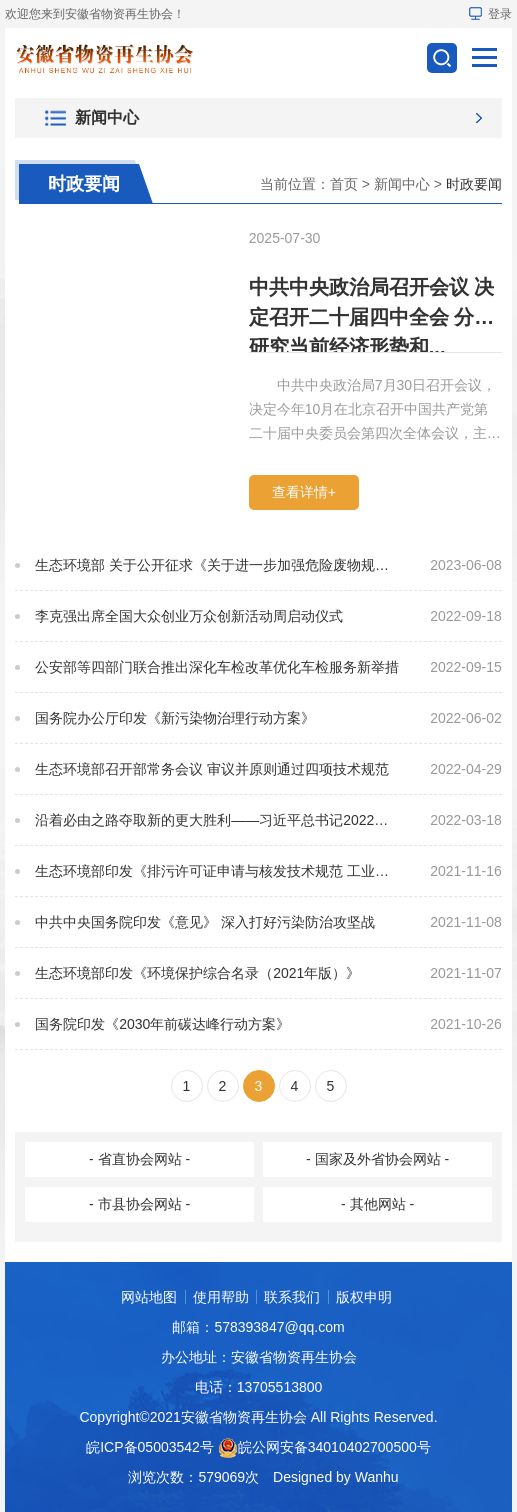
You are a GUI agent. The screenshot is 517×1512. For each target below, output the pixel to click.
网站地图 (149, 1297)
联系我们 (292, 1297)
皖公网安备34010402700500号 (334, 1447)
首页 (344, 184)
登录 (490, 14)
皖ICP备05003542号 (150, 1447)
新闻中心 (402, 184)
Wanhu (377, 1477)
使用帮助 (221, 1297)
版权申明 (364, 1297)
